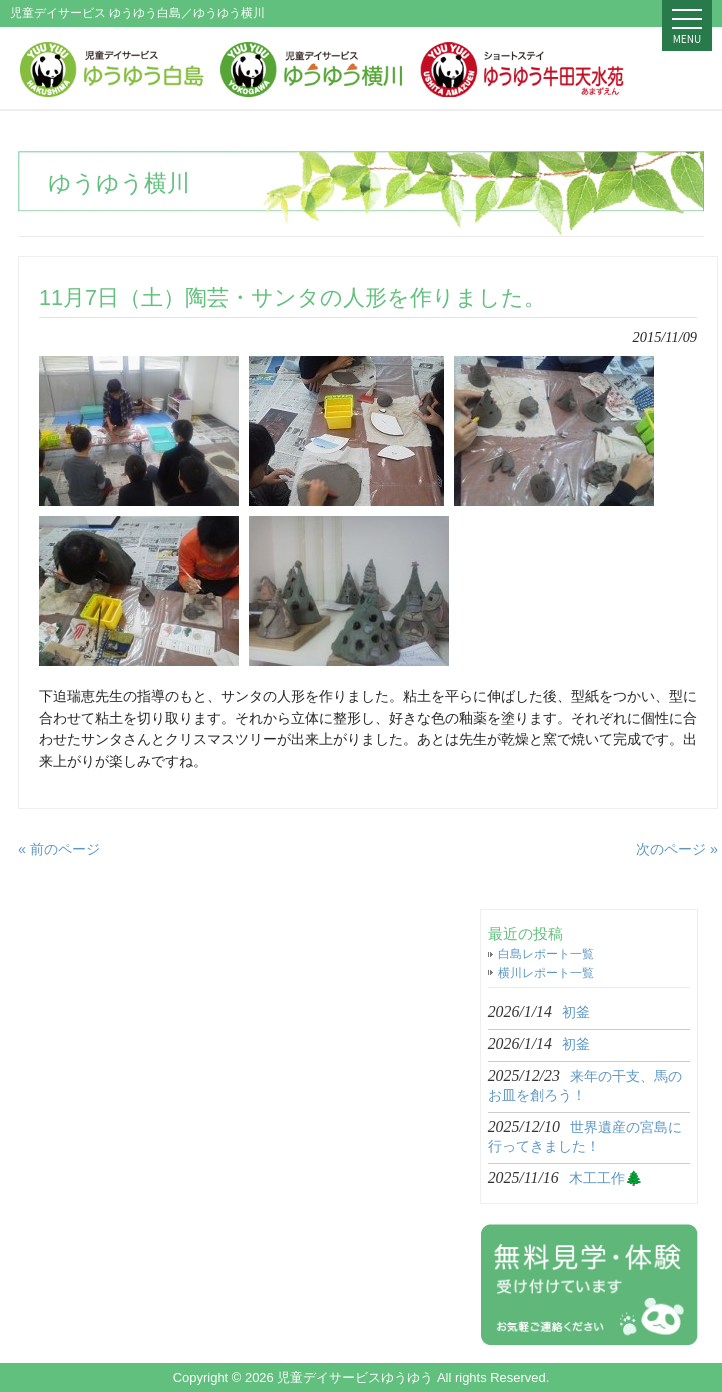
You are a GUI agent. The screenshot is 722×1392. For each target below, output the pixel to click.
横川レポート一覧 (546, 973)
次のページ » (677, 849)
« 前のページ (59, 849)
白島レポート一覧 (546, 954)
